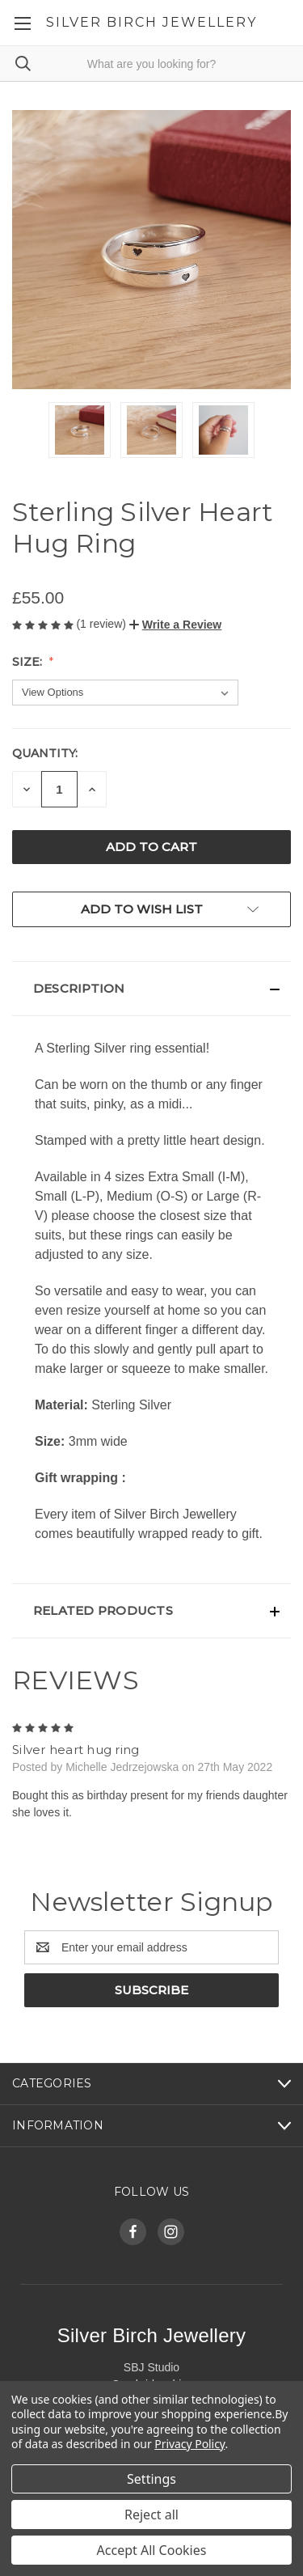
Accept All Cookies (152, 2550)
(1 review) (102, 623)
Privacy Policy (189, 2443)
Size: (28, 662)
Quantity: (45, 753)
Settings (151, 2479)
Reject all (151, 2514)
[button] (175, 624)
